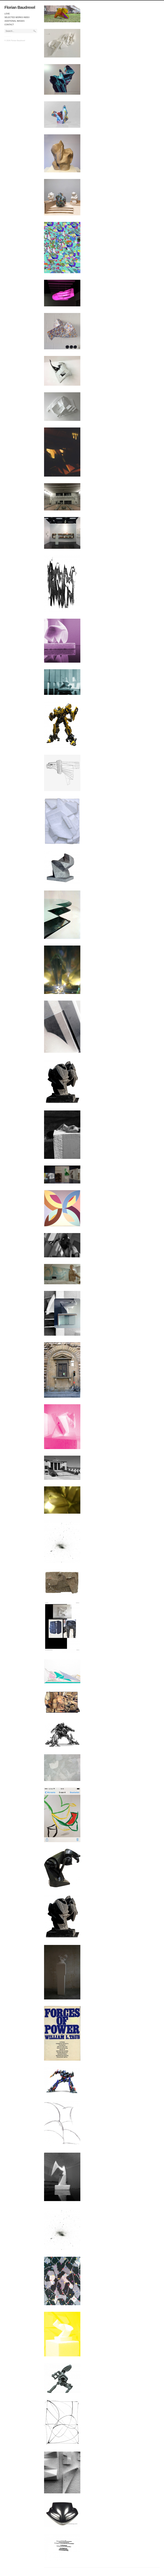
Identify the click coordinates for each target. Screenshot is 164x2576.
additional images (14, 21)
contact (9, 24)
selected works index (17, 17)
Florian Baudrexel (19, 7)
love (7, 14)
